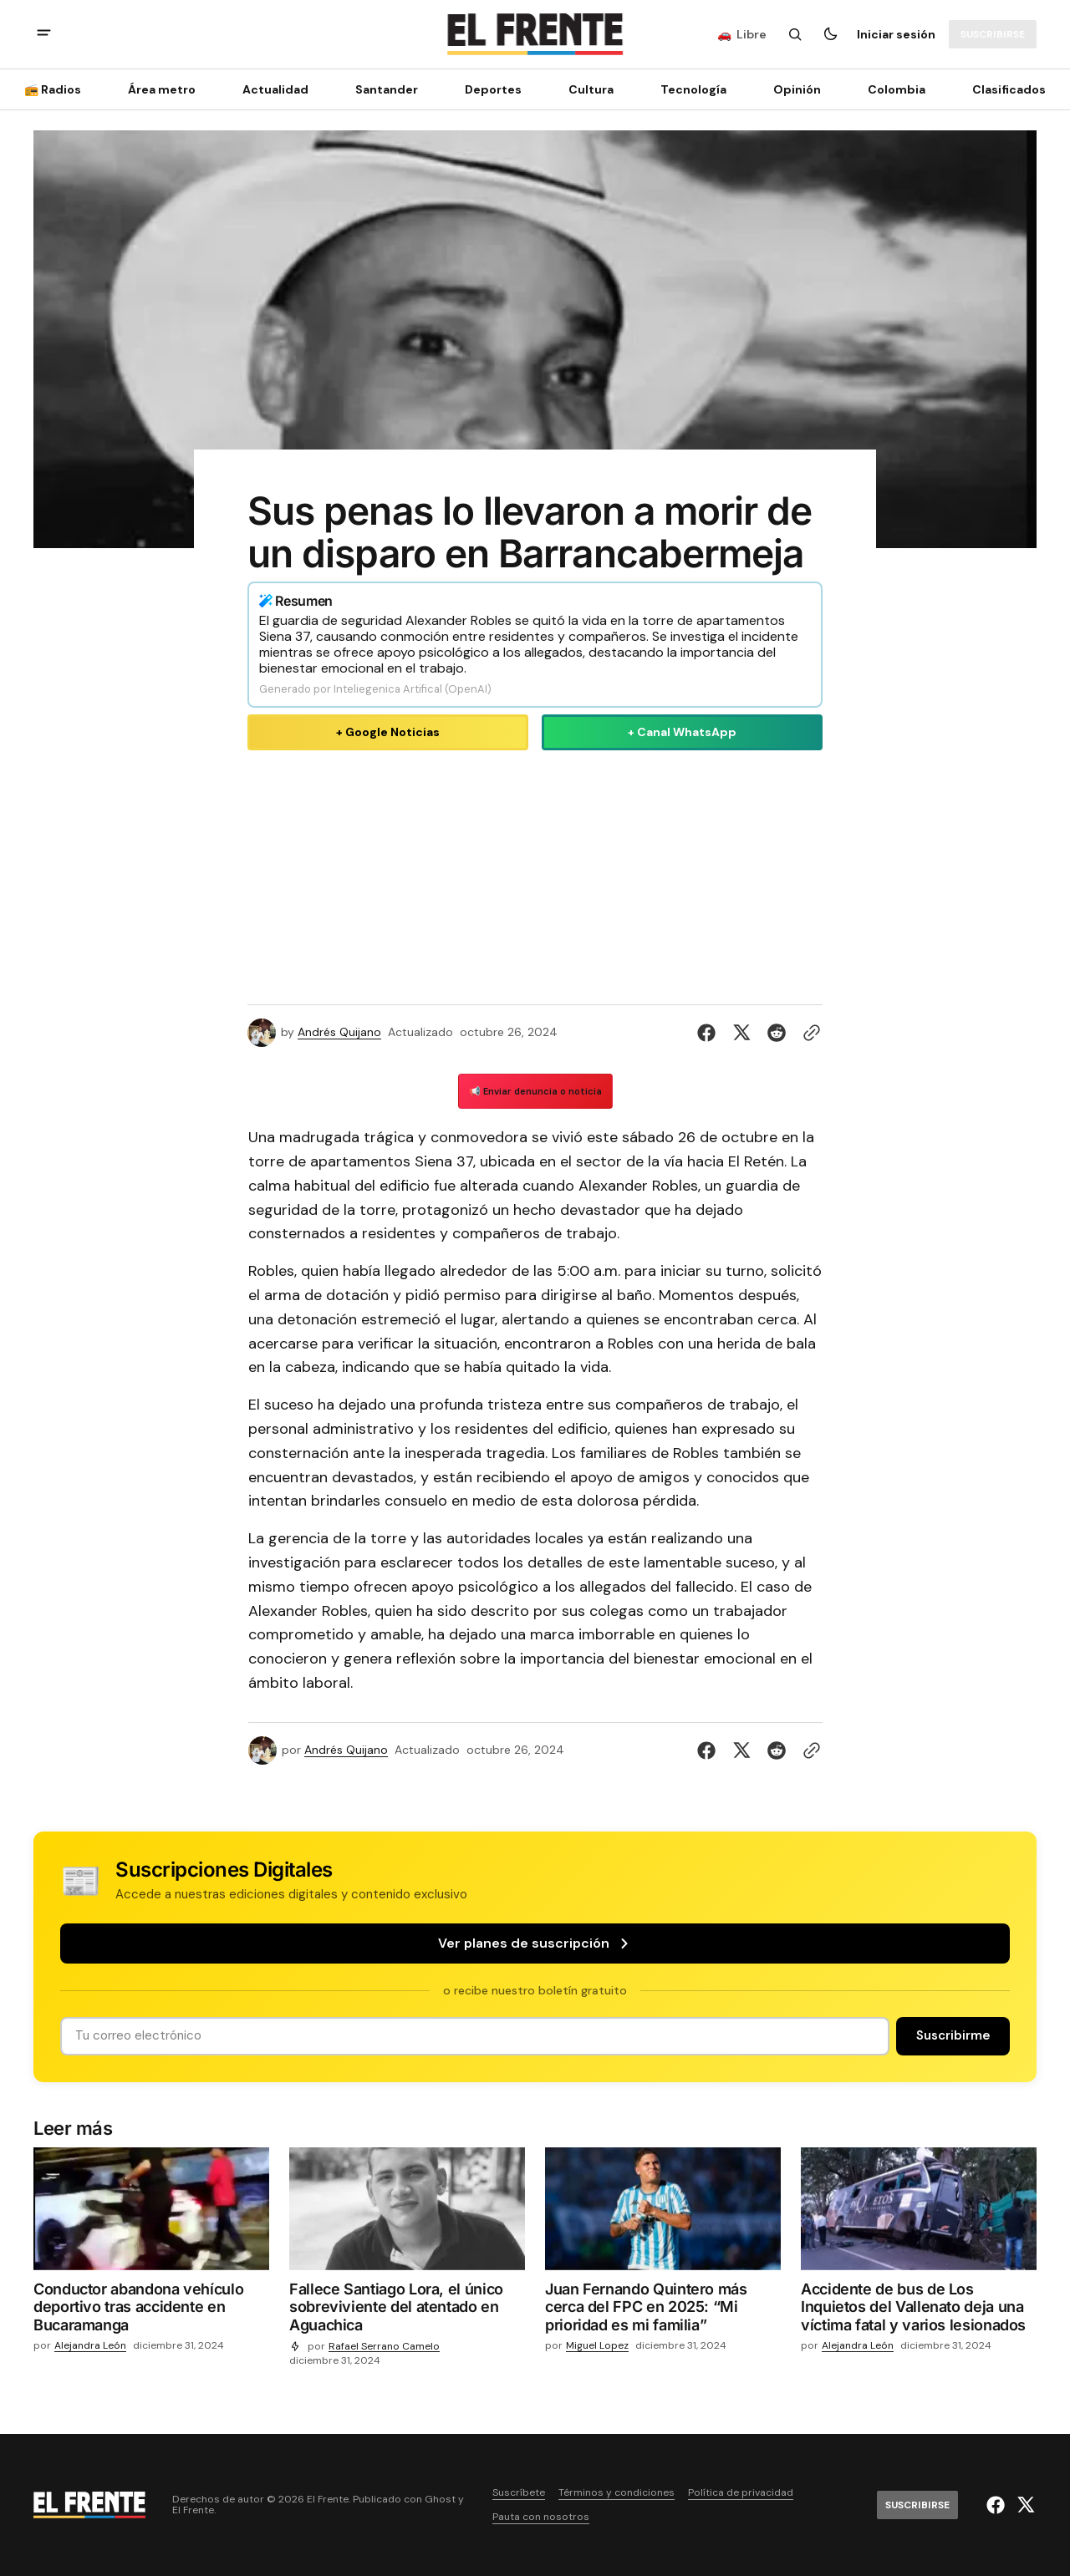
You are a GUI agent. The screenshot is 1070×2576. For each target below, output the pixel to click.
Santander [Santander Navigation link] (386, 89)
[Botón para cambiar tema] (830, 34)
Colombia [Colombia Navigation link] (896, 89)
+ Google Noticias (388, 731)
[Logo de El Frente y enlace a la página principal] (535, 34)
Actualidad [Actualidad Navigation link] (275, 89)
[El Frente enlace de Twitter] (1024, 2505)
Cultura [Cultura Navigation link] (591, 89)
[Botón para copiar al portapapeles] (808, 1033)
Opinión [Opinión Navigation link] (797, 89)
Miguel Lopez (597, 2345)
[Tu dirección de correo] (474, 2036)
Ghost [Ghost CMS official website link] (440, 2499)
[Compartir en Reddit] (776, 1033)
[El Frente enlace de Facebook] (998, 2505)
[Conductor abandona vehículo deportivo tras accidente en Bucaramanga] (151, 2310)
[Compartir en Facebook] (710, 1033)
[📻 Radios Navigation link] (57, 89)
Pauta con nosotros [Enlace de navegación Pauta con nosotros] (540, 2517)
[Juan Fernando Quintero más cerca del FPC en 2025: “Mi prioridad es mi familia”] (663, 2310)
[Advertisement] (535, 874)
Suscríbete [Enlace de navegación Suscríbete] (518, 2492)
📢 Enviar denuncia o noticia (535, 1091)
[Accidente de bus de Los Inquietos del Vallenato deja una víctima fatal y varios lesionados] (919, 2310)
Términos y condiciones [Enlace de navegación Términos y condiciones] (616, 2492)
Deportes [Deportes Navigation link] (493, 89)
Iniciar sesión (896, 34)
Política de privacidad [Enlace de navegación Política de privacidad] (740, 2492)
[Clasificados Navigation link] (1004, 89)
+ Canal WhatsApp (682, 731)
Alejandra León (90, 2345)
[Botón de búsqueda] (795, 34)
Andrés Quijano (339, 1032)
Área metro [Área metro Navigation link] (162, 89)
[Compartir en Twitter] (741, 1033)
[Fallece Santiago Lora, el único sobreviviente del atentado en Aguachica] (407, 2310)
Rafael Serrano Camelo (384, 2346)
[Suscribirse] (993, 34)
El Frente (193, 2510)
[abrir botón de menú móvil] (43, 35)
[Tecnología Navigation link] (693, 89)
